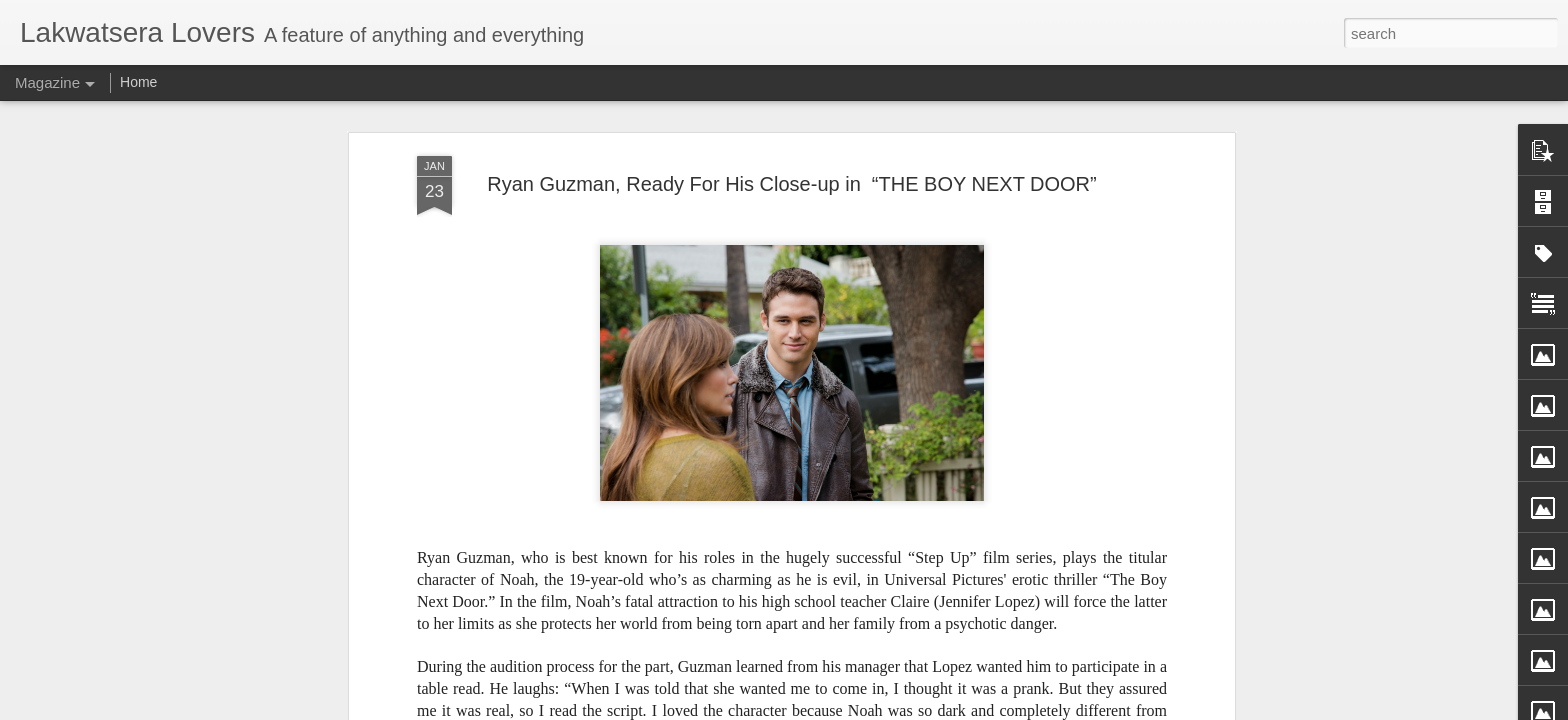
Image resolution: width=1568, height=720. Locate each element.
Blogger (874, 709)
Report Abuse (932, 709)
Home (138, 82)
